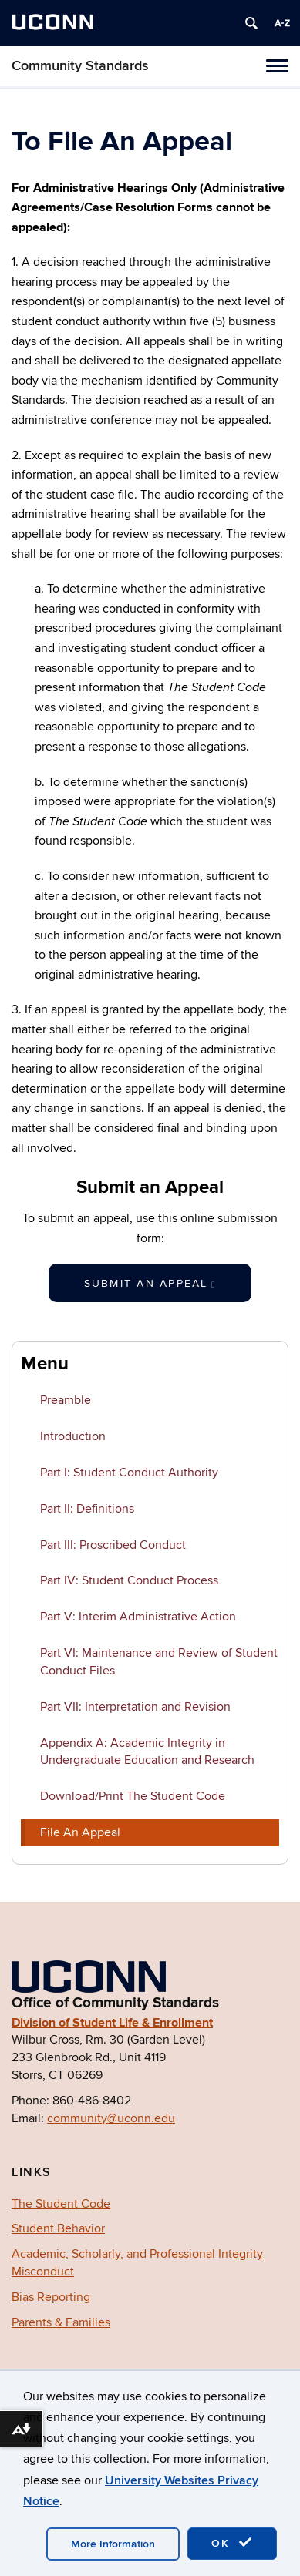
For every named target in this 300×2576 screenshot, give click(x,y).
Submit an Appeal (150, 1283)
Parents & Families (61, 2322)
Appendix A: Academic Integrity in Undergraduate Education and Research (147, 1751)
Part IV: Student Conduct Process (129, 1580)
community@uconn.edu (111, 2118)
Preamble (65, 1400)
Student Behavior (58, 2228)
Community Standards (80, 66)
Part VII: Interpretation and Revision (135, 1707)
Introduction (73, 1436)
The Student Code (61, 2204)
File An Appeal (80, 1832)
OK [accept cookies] (232, 2543)
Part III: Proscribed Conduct (113, 1545)
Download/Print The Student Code (132, 1796)
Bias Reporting (51, 2297)
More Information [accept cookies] (113, 2544)
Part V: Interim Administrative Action (138, 1616)
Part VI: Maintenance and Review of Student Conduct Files (159, 1661)
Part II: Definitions (87, 1508)
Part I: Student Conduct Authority (129, 1472)
